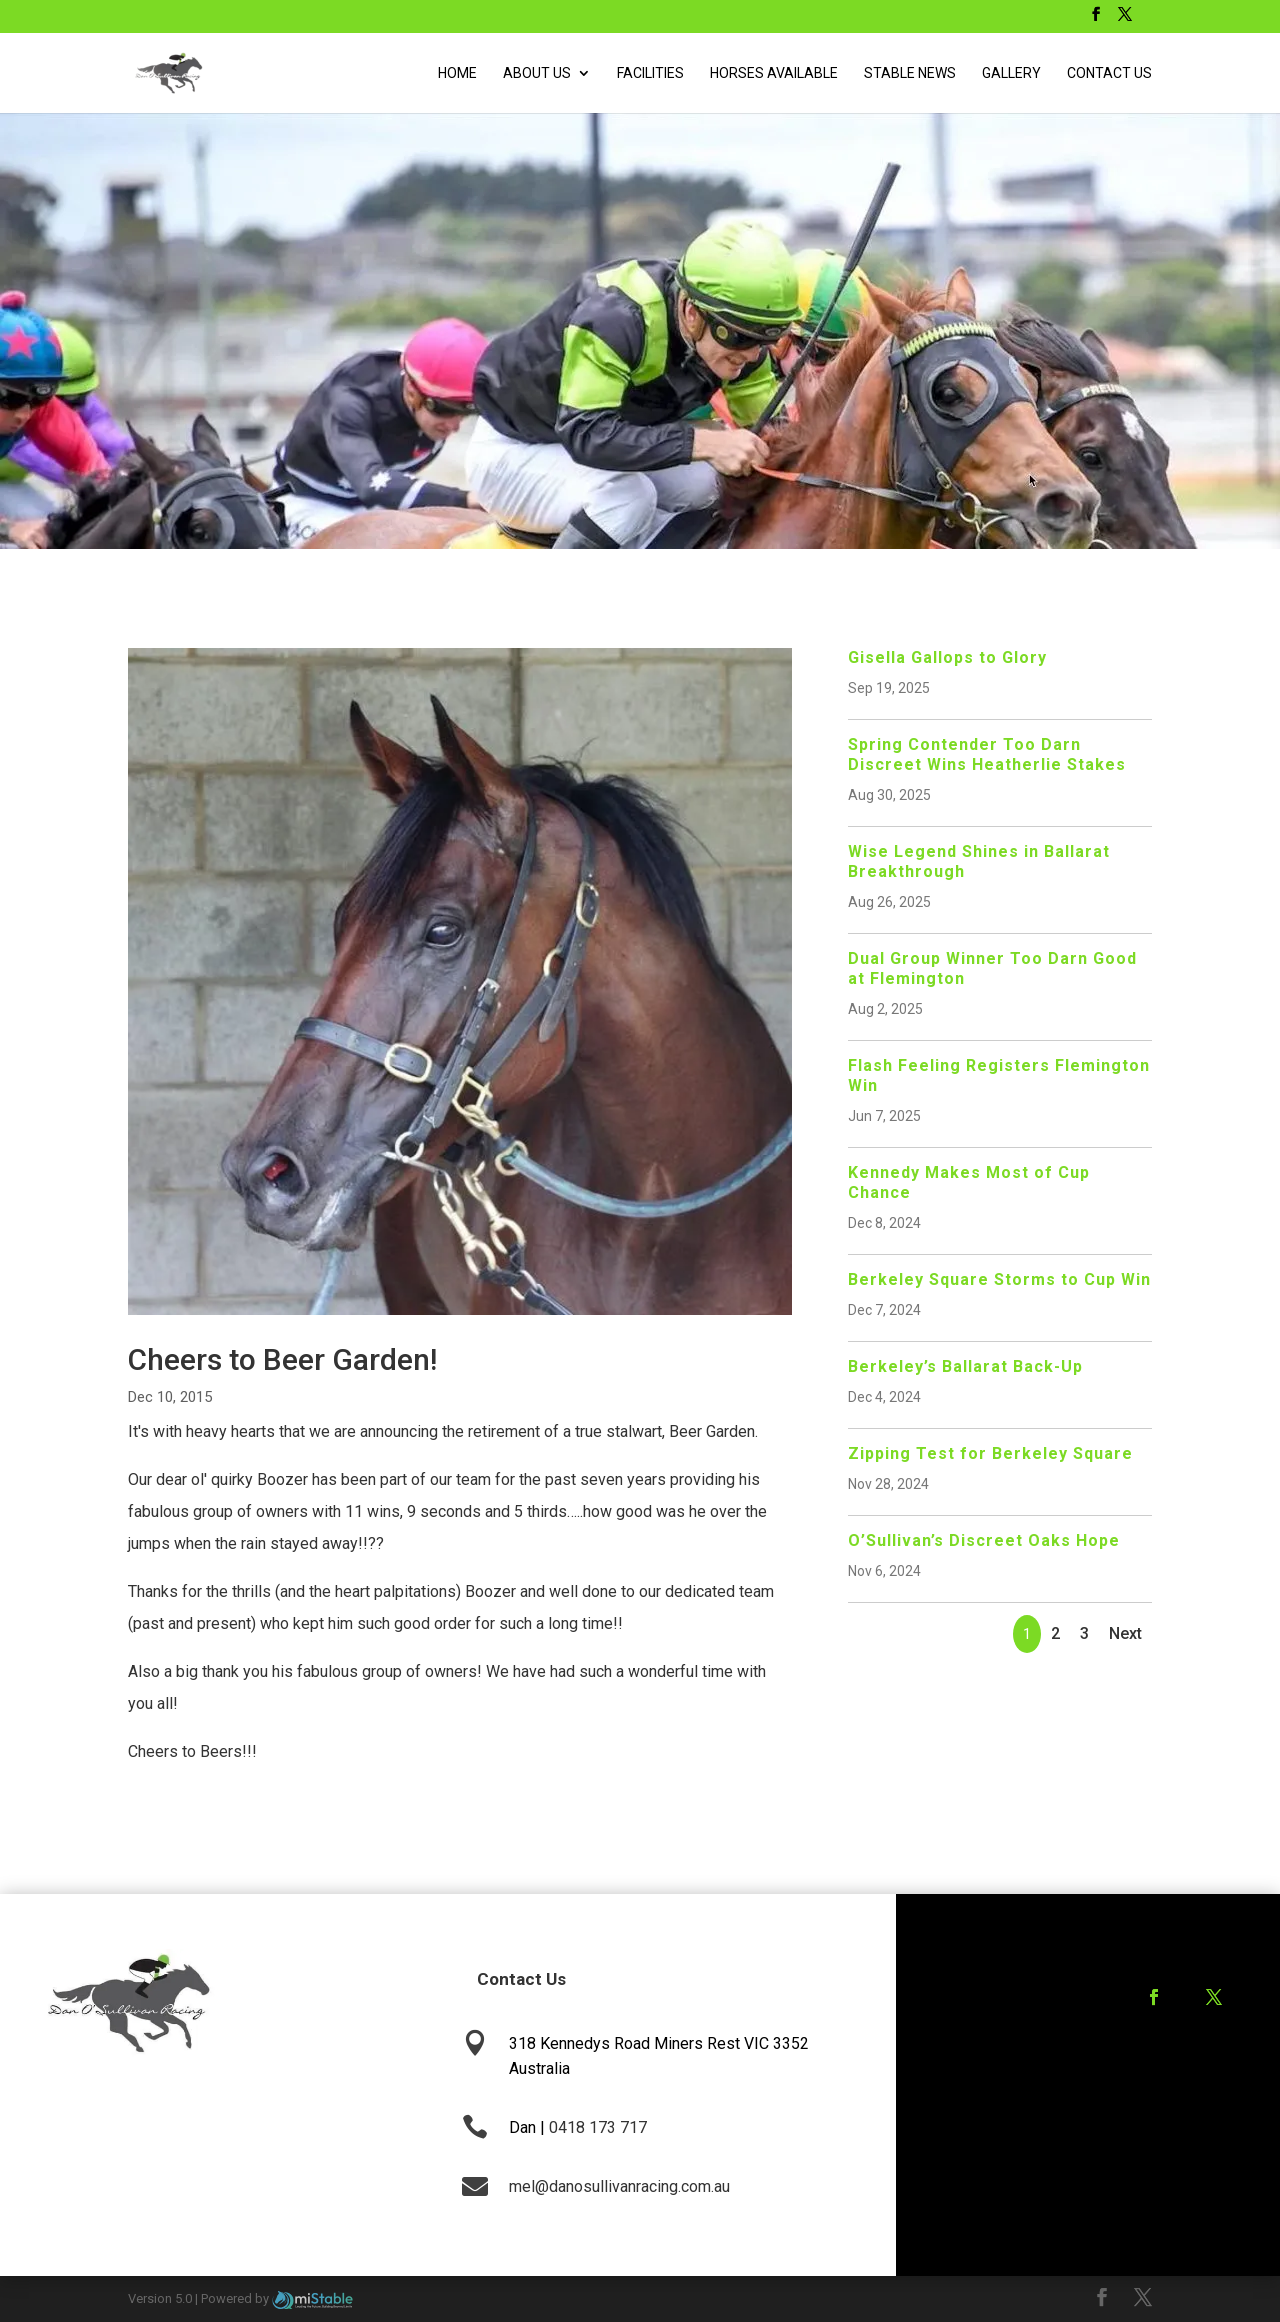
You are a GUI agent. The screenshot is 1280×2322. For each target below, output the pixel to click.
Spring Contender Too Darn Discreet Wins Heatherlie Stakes (987, 754)
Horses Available (774, 73)
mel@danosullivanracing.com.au (619, 2186)
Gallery (1011, 73)
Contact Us (1109, 73)
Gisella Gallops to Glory (947, 657)
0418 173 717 (598, 2127)
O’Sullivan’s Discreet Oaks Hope (984, 1540)
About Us (537, 73)
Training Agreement (1163, 2076)
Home (457, 73)
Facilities (650, 73)
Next (1125, 1633)
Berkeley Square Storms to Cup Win (999, 1279)
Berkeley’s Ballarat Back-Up (965, 1366)
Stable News (910, 73)
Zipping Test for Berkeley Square (990, 1453)
